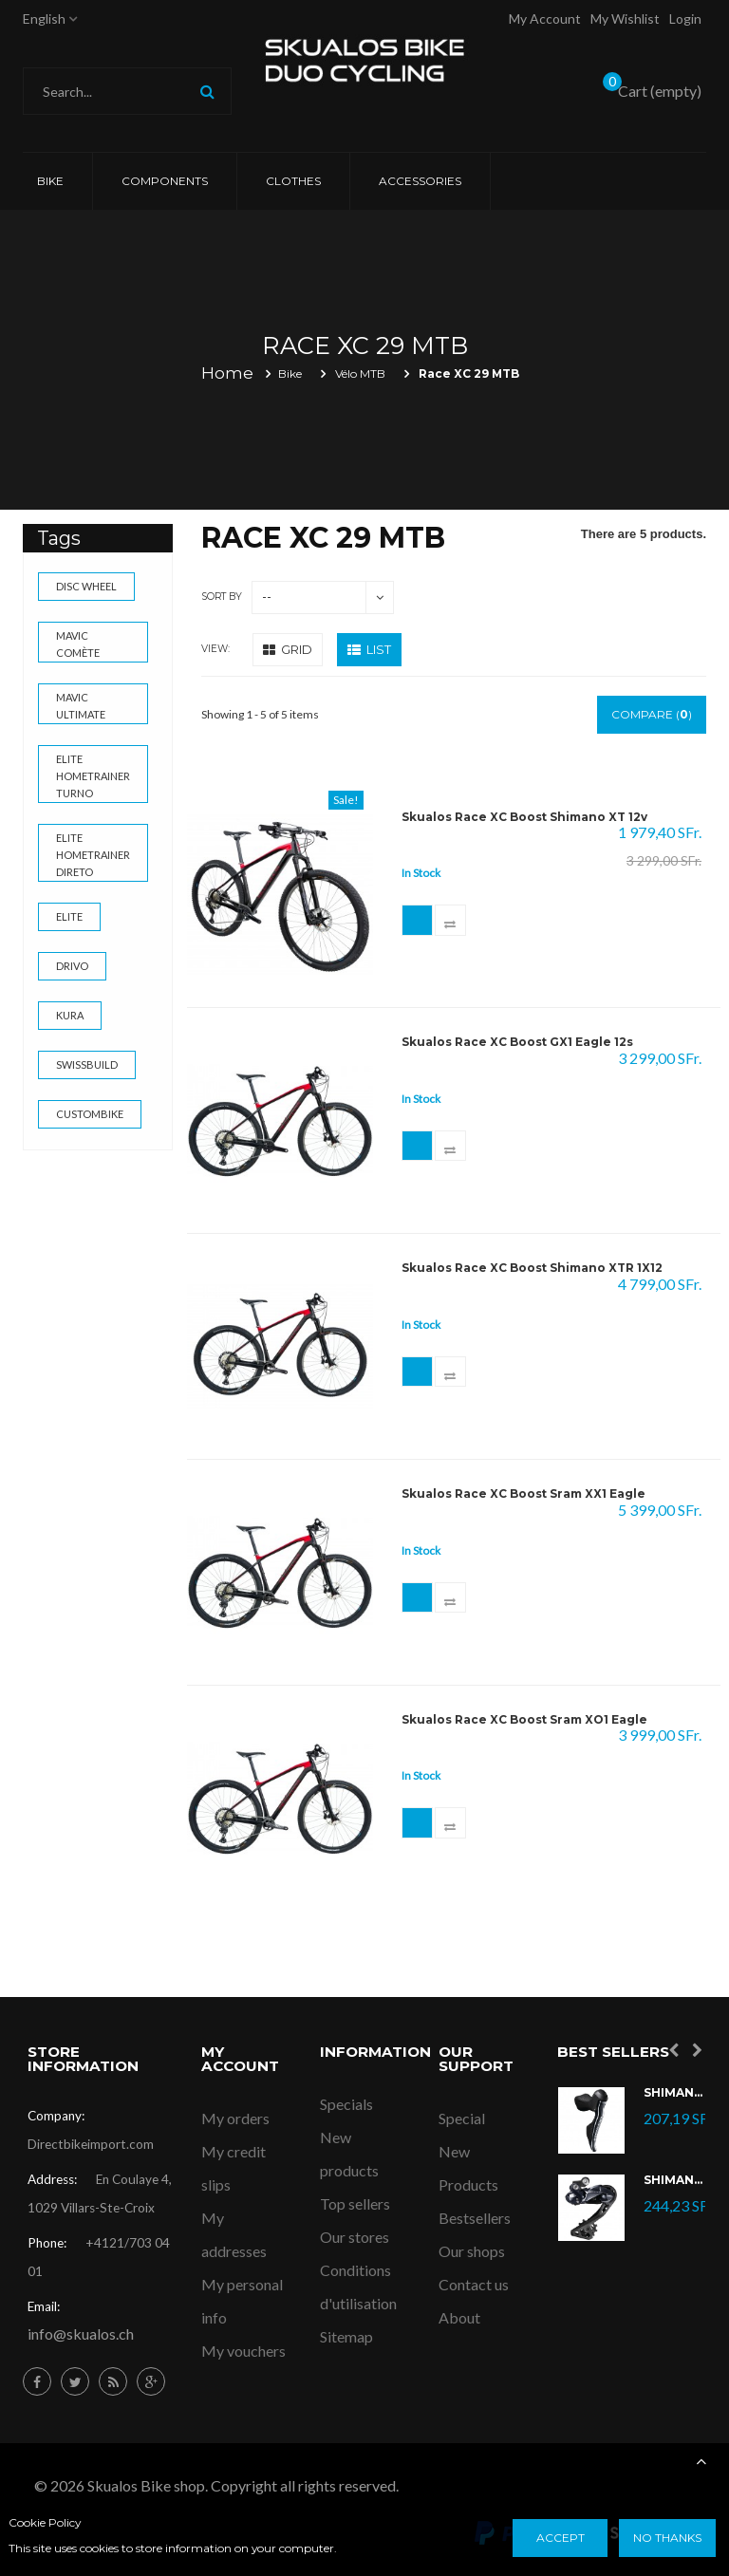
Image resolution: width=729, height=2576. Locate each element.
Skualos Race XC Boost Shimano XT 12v (524, 817)
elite (69, 916)
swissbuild (87, 1064)
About (459, 2317)
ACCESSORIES (420, 181)
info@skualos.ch (81, 2333)
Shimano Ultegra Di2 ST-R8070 (674, 2093)
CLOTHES (293, 181)
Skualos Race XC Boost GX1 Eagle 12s (517, 1042)
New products (349, 2153)
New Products (468, 2167)
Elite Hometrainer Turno (93, 776)
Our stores (354, 2237)
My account (545, 18)
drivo (72, 966)
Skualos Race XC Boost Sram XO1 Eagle (524, 1720)
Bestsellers (475, 2218)
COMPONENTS (165, 181)
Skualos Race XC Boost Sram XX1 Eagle (523, 1494)
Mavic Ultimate (80, 705)
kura (70, 1015)
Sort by (221, 596)
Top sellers (355, 2203)
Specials (346, 2104)
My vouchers (243, 2351)
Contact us (474, 2284)
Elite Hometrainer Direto (93, 854)
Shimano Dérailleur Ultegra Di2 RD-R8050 (674, 2181)
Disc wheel (86, 586)
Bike (50, 181)
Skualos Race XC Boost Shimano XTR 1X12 (532, 1268)
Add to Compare (460, 924)
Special (462, 2118)
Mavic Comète (78, 644)
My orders (235, 2118)
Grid (287, 649)
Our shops (472, 2251)
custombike (89, 1114)
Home (227, 373)
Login (685, 18)
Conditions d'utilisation (358, 2286)
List (369, 649)
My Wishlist (625, 18)
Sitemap (346, 2336)
